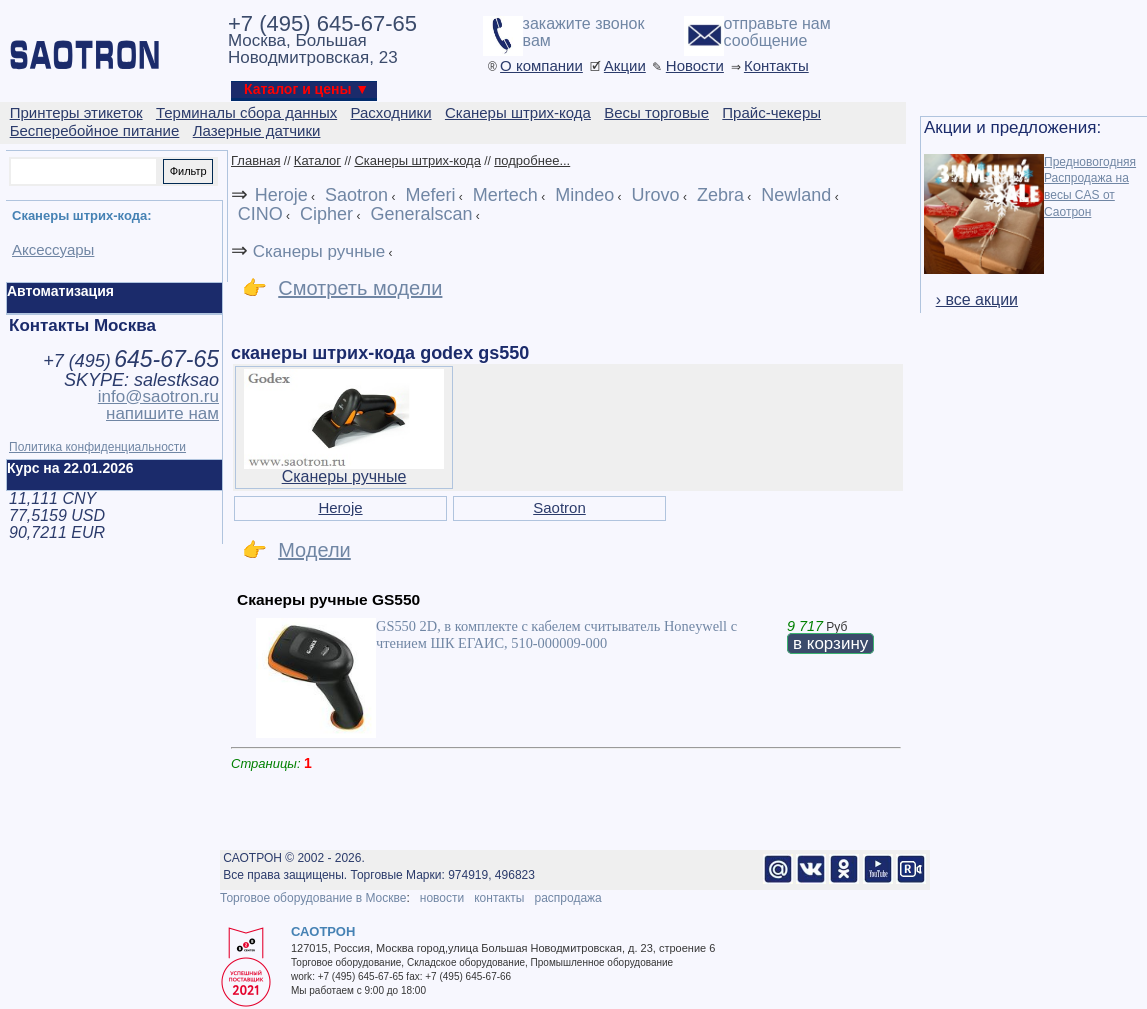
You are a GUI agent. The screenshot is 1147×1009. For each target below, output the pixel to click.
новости (442, 898)
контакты (499, 898)
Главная (255, 160)
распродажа (567, 898)
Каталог (317, 160)
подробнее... (532, 160)
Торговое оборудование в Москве (313, 898)
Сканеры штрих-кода (417, 160)
